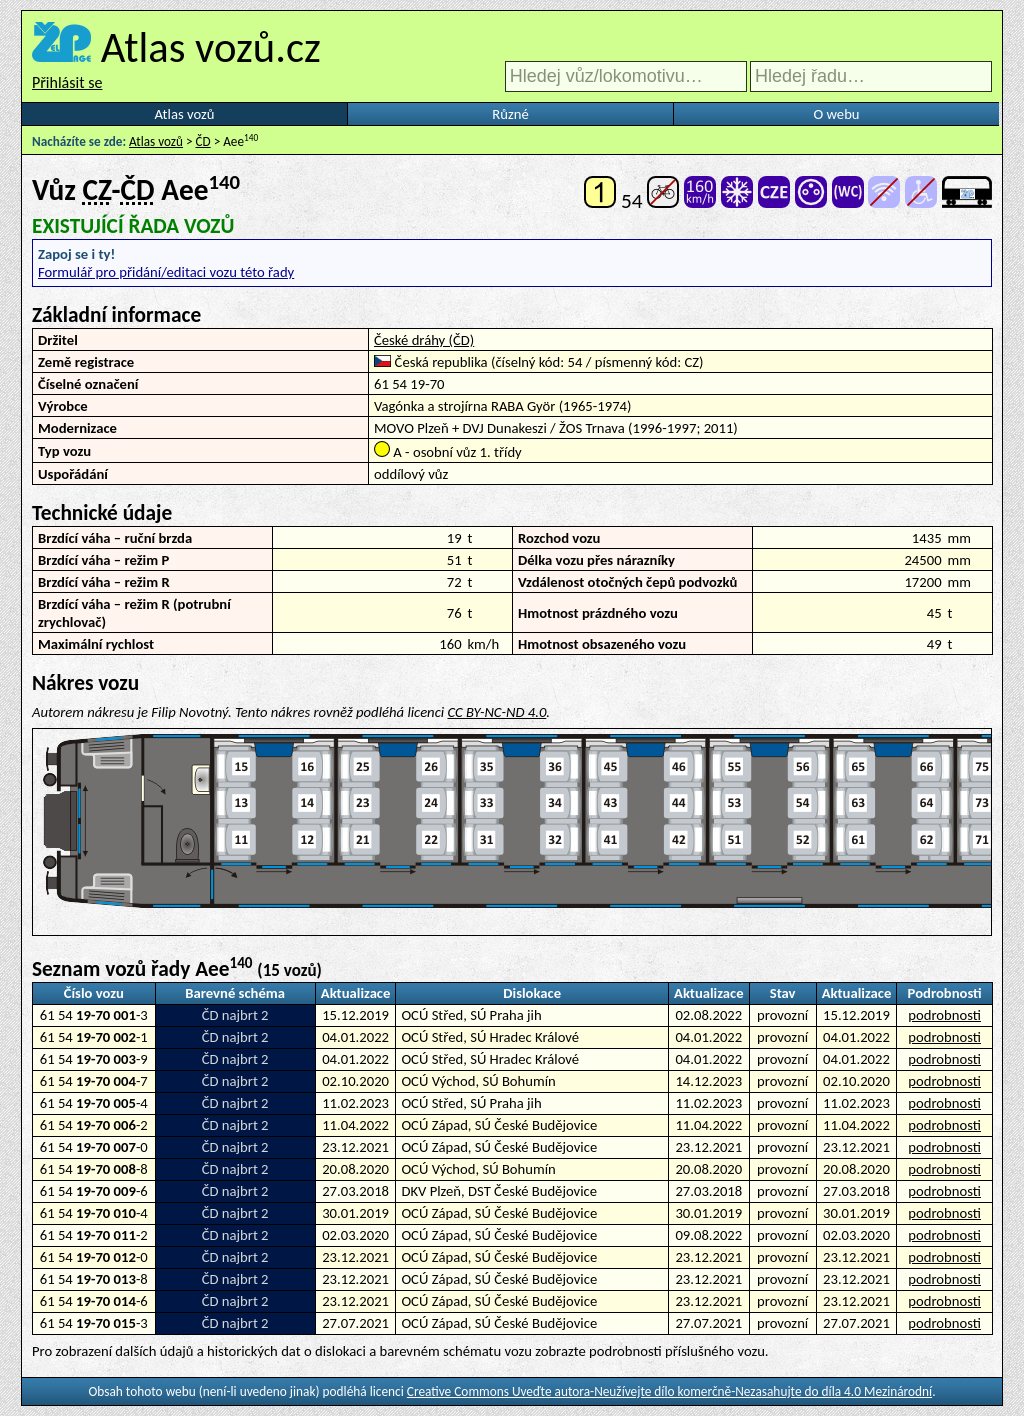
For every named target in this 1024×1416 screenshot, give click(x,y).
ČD (203, 141)
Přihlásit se (67, 82)
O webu (836, 114)
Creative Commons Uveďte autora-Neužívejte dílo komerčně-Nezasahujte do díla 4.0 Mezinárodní (669, 1391)
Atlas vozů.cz (211, 47)
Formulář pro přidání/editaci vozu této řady (166, 272)
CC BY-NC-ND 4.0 (496, 712)
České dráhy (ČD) (424, 340)
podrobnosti (944, 1015)
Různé (510, 114)
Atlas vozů (185, 114)
